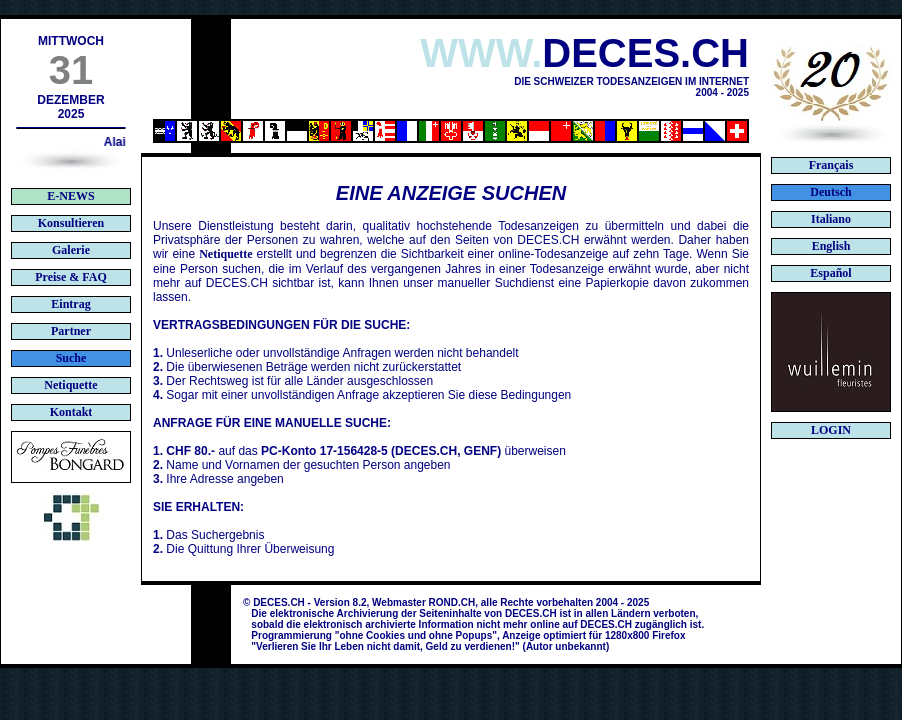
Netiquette (225, 254)
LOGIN (831, 430)
